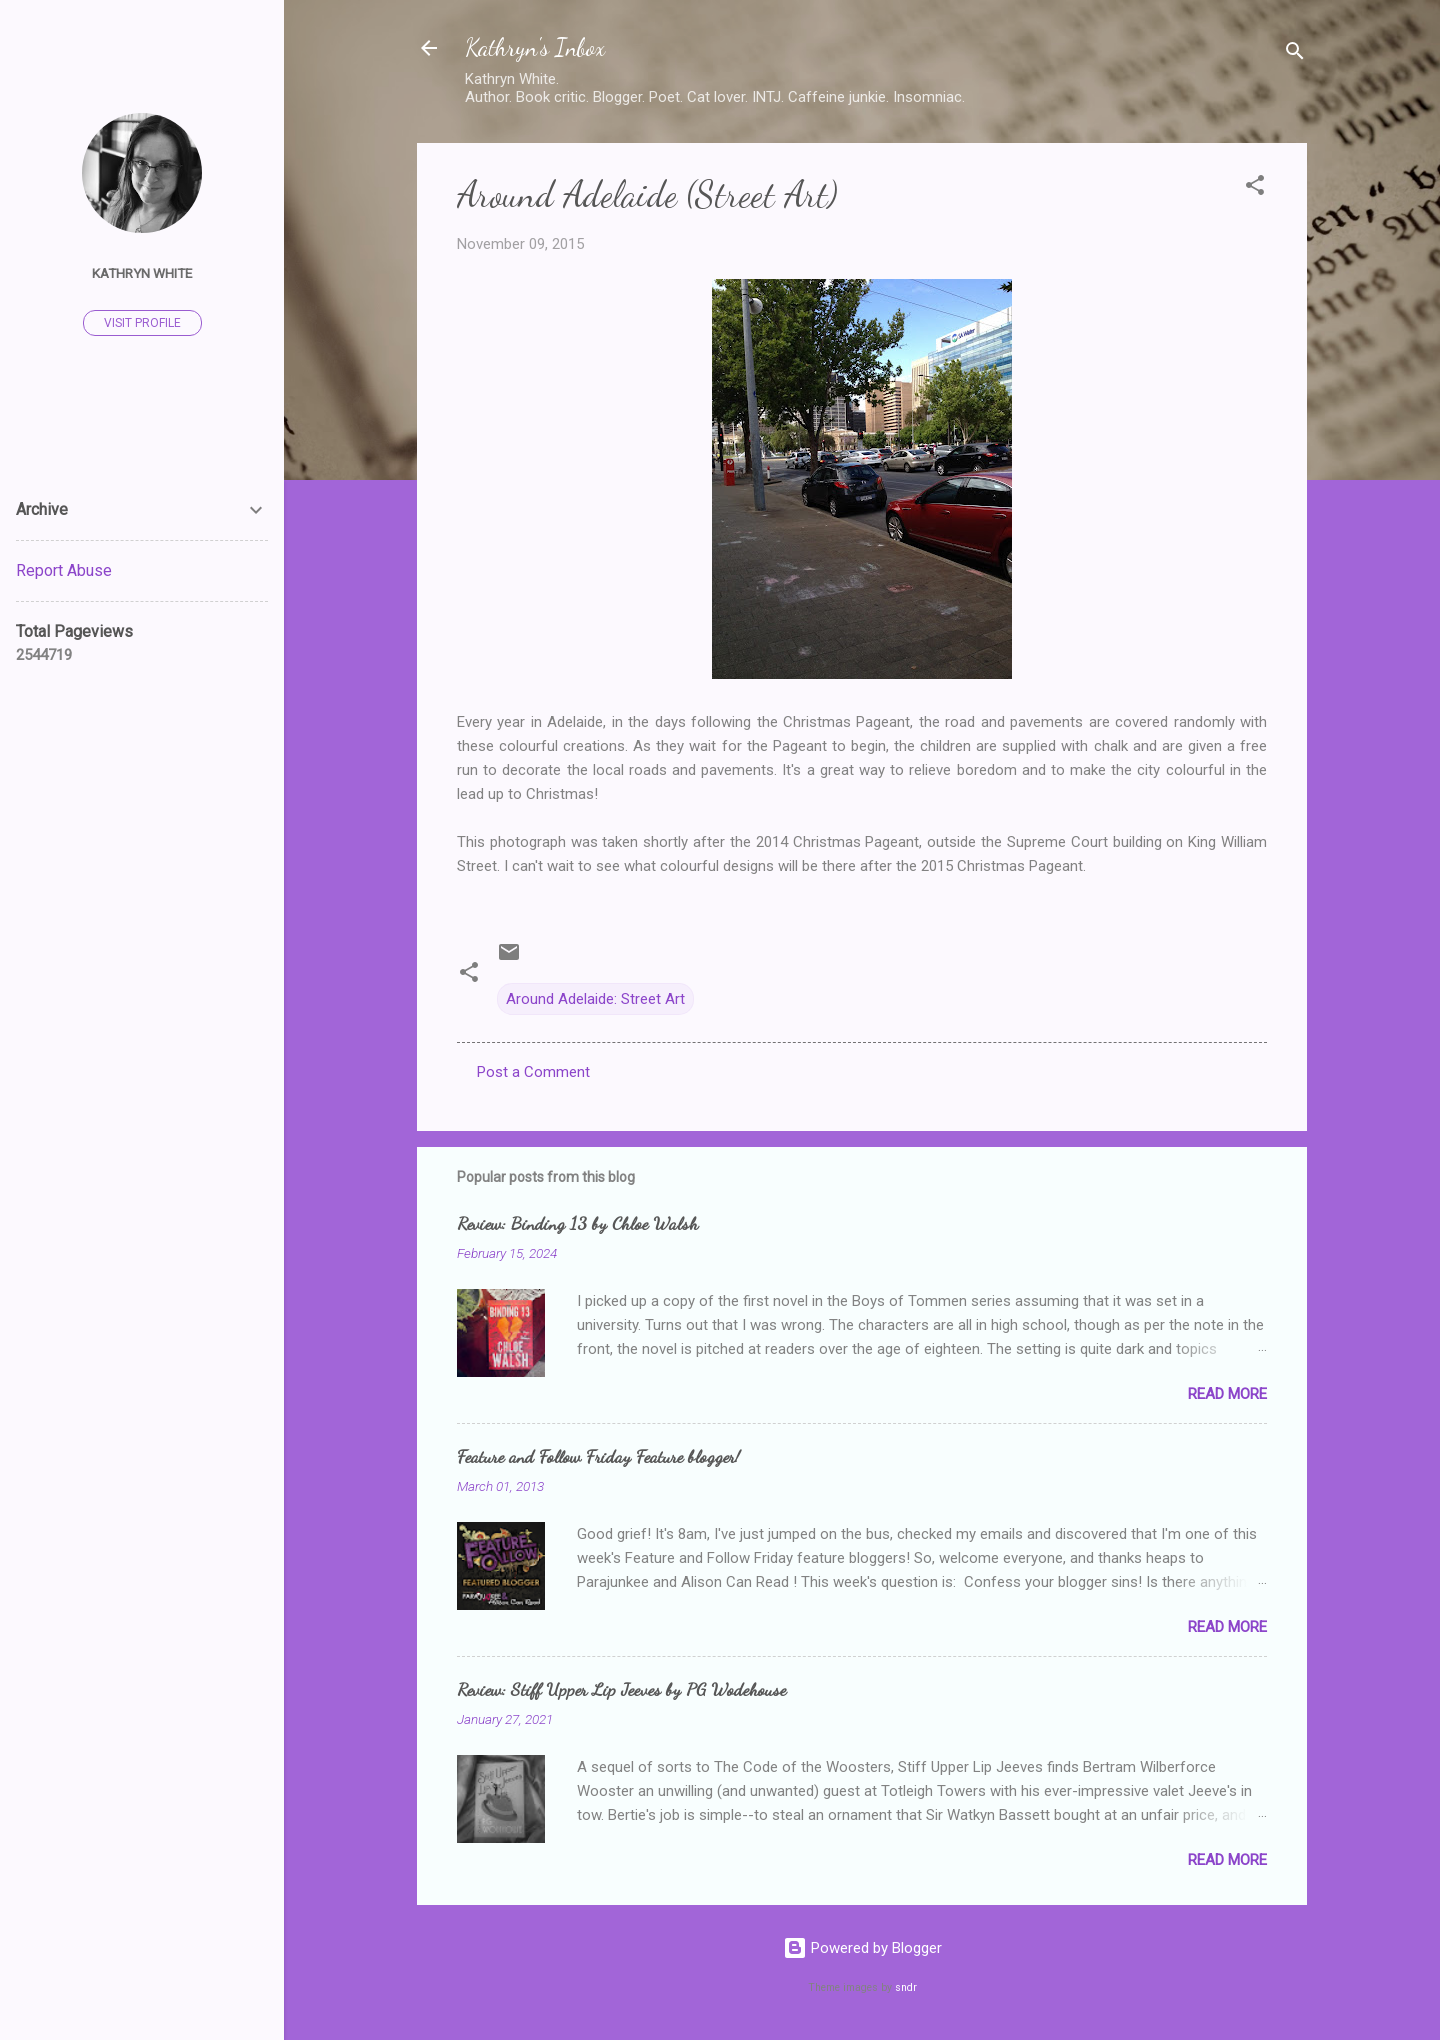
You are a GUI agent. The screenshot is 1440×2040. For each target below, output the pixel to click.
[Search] (1295, 54)
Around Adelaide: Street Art (595, 999)
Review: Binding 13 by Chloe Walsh (577, 1223)
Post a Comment (533, 1072)
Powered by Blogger (862, 1948)
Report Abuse (64, 570)
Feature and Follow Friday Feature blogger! (598, 1456)
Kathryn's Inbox (535, 47)
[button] (1255, 188)
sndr (906, 1987)
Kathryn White (142, 273)
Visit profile (142, 323)
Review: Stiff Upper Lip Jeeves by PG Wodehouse (621, 1689)
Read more (1227, 1394)
